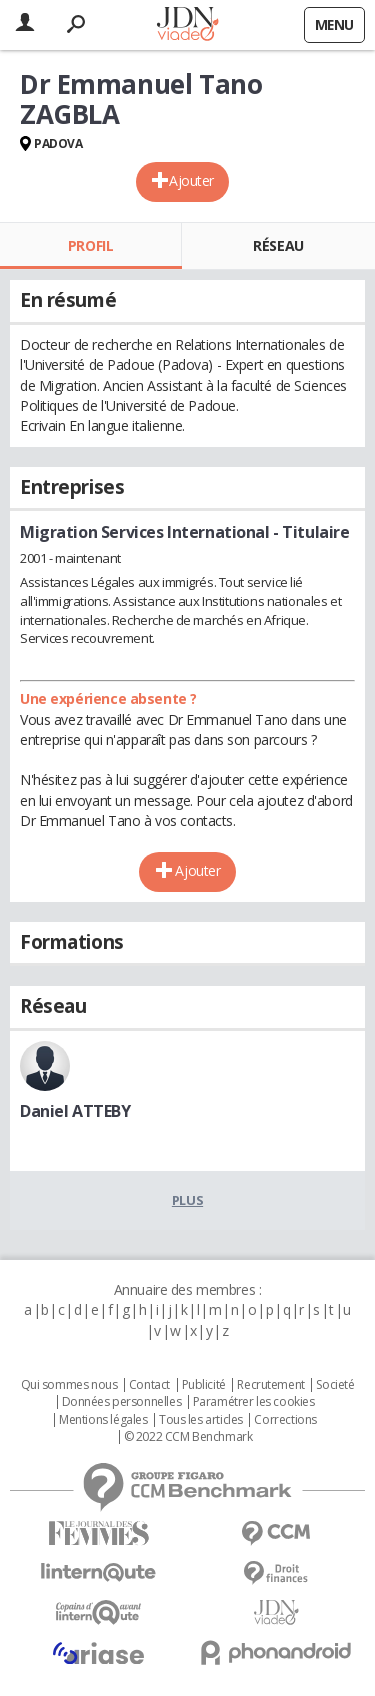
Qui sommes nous (69, 1385)
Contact (149, 1385)
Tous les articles (201, 1420)
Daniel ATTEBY (75, 1111)
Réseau (278, 245)
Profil (90, 245)
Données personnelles (122, 1402)
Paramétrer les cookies (254, 1402)
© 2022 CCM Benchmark (188, 1437)
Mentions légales (103, 1420)
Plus (187, 1200)
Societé (335, 1385)
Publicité (204, 1385)
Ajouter (191, 180)
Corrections (285, 1420)
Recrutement (270, 1385)
